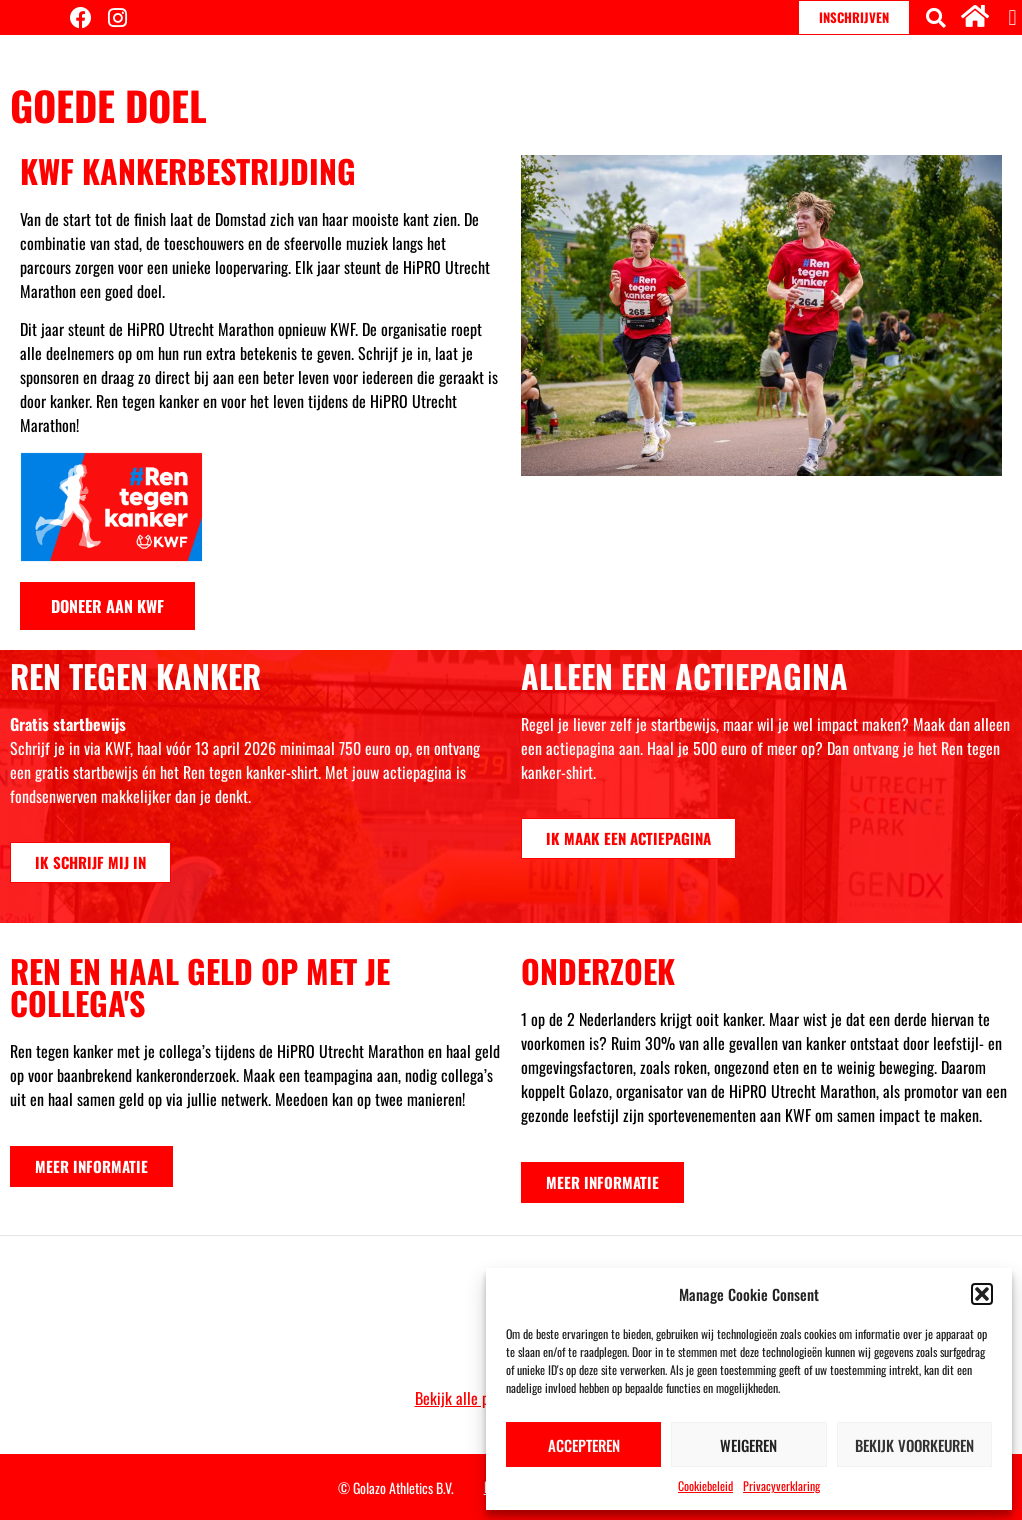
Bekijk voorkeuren (914, 1445)
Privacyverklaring (781, 1485)
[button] (982, 1294)
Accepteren (584, 1445)
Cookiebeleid (705, 1485)
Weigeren (748, 1445)
